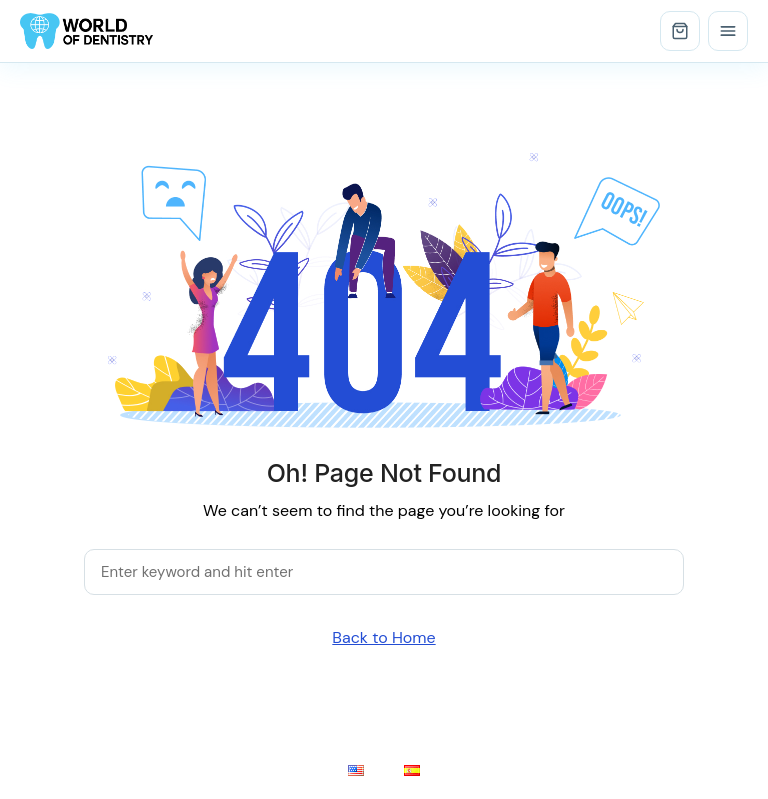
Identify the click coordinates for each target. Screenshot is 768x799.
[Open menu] (728, 31)
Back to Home (383, 637)
